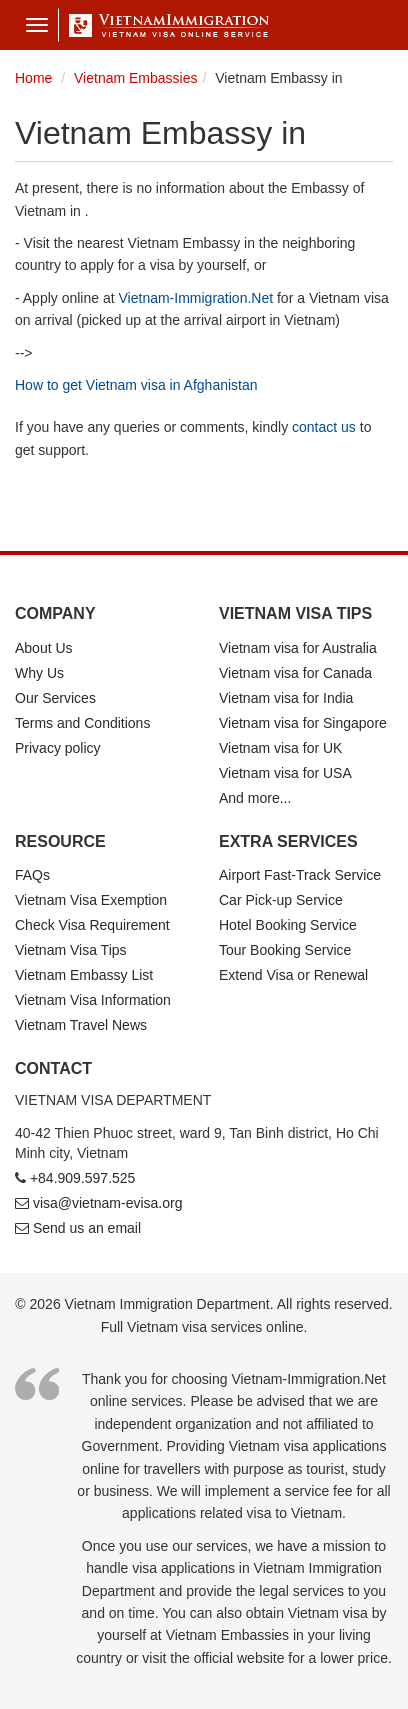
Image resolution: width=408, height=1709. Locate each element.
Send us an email (87, 1228)
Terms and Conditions (82, 723)
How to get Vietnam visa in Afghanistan (136, 385)
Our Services (55, 698)
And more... (255, 798)
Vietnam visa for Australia (298, 648)
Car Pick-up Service (281, 900)
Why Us (39, 673)
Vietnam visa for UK (280, 748)
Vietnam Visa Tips (71, 950)
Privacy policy (58, 748)
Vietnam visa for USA (285, 773)
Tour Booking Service (285, 950)
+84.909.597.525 (83, 1178)
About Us (44, 648)
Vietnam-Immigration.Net (196, 298)
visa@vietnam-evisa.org (108, 1203)
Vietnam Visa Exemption (91, 900)
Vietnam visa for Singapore (303, 723)
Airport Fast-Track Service (300, 875)
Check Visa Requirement (92, 925)
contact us (324, 427)
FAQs (32, 875)
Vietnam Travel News (81, 1025)
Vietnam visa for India (286, 698)
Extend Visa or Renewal (293, 975)
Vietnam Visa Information (93, 1000)
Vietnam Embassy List (84, 975)
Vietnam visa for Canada (295, 673)
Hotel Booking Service (288, 925)
